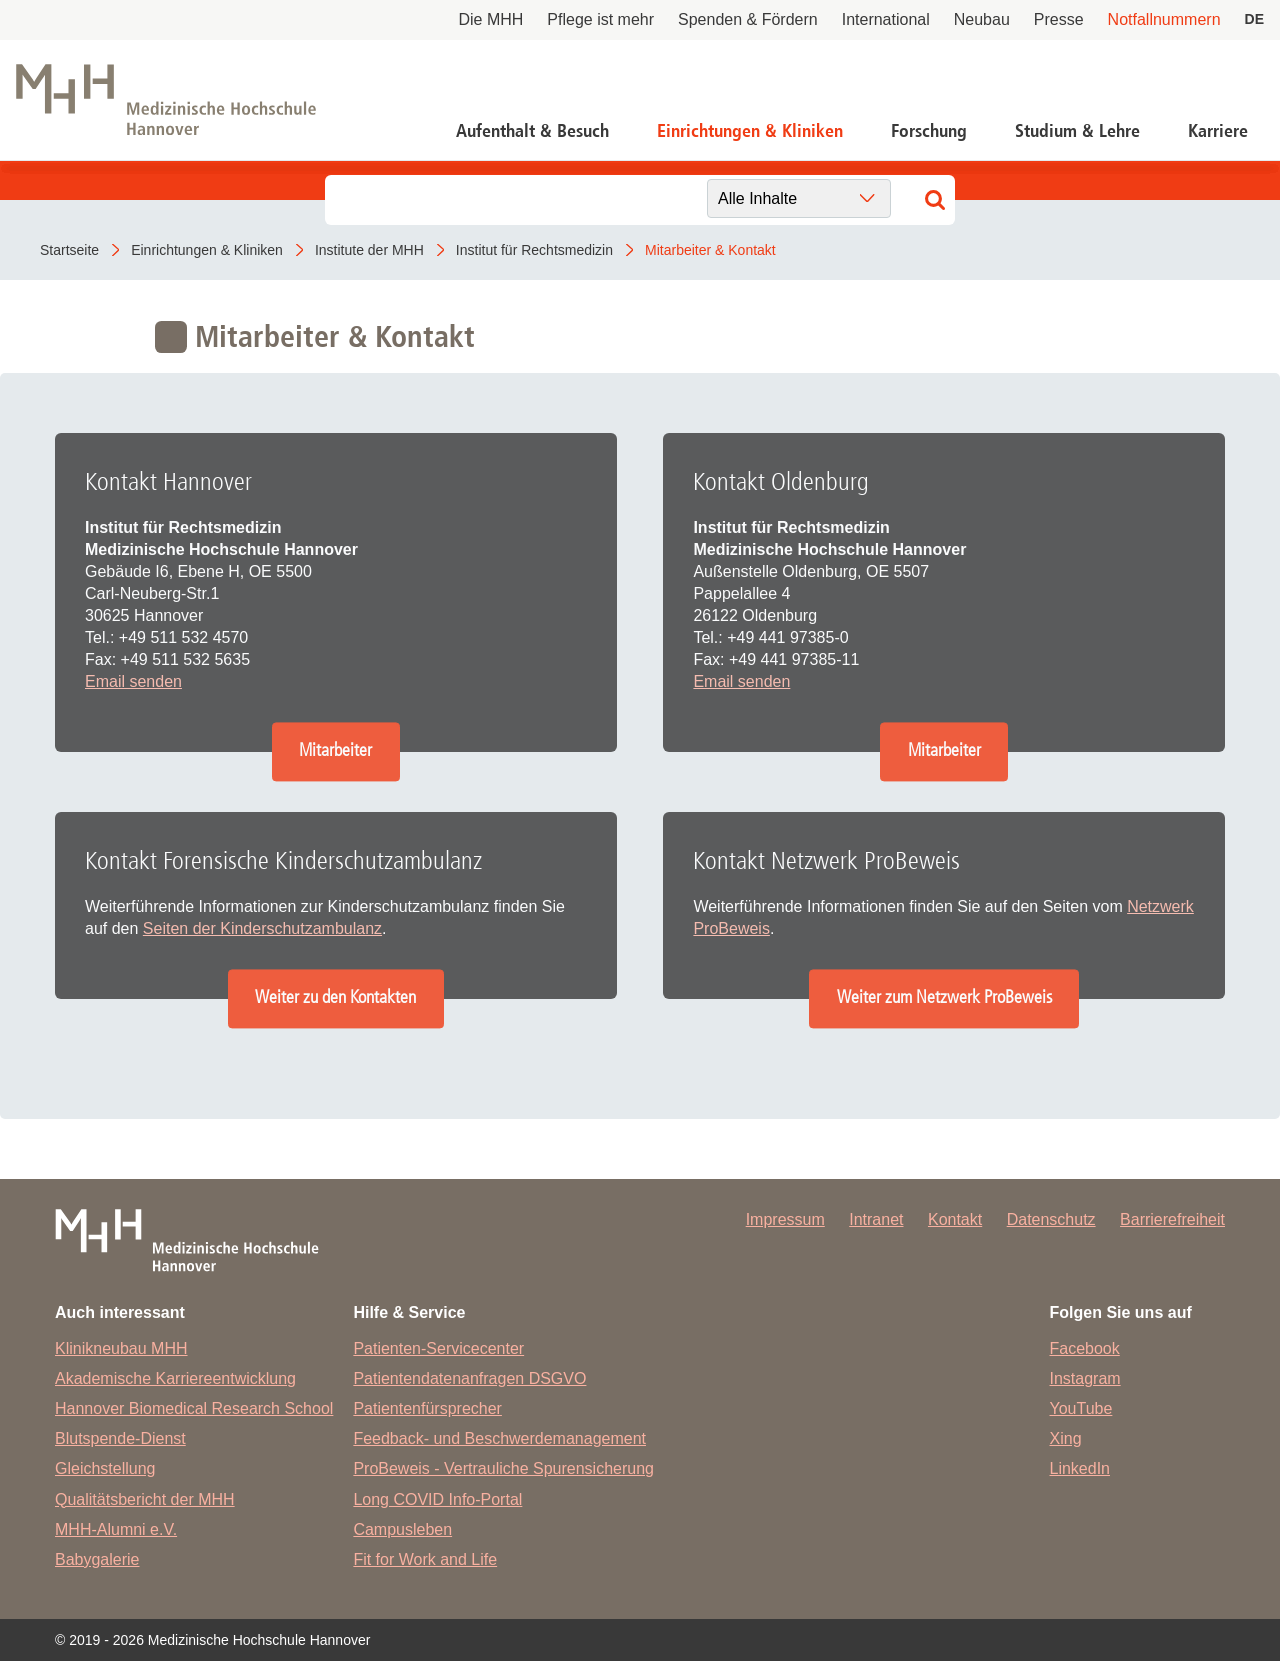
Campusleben (402, 1529)
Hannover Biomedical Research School (194, 1408)
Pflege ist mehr (600, 19)
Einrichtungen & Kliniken (750, 131)
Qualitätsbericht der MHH (145, 1499)
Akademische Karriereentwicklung (175, 1378)
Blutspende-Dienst (120, 1438)
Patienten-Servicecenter (438, 1348)
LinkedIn (1080, 1468)
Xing (1066, 1438)
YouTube (1081, 1408)
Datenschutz (1051, 1219)
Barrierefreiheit (1172, 1219)
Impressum (785, 1219)
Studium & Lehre (1077, 131)
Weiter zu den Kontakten (335, 998)
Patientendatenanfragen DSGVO (469, 1378)
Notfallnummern (1164, 19)
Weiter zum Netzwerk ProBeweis (944, 998)
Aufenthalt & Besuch (532, 131)
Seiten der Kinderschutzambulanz (262, 928)
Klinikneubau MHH (121, 1348)
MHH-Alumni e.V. (116, 1529)
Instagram (1085, 1378)
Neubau (982, 19)
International (886, 19)
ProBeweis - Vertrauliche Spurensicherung (503, 1468)
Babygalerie (97, 1559)
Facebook (1085, 1348)
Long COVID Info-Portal (437, 1499)
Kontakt (955, 1219)
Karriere (1218, 131)
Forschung (929, 131)
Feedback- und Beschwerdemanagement (499, 1438)
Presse (1059, 19)
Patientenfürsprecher (427, 1408)
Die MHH (490, 19)
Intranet (876, 1219)
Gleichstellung (105, 1468)
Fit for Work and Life (425, 1559)
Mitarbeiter (335, 751)
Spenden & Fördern (748, 19)
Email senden (133, 681)
